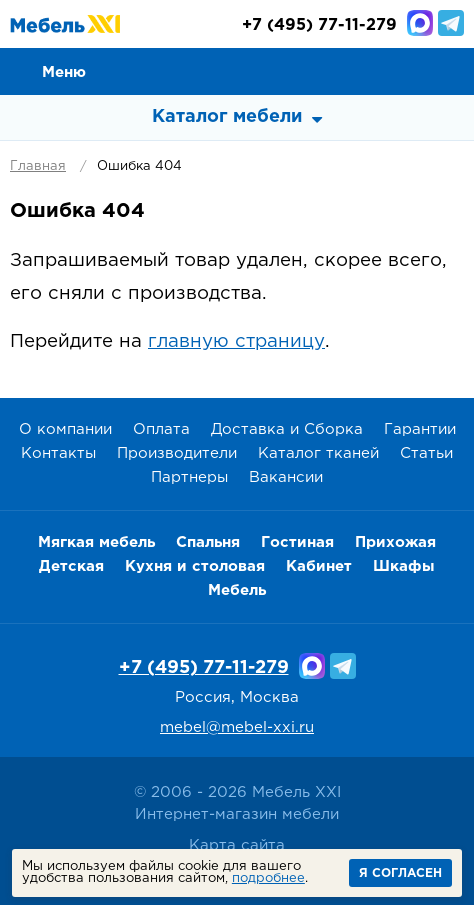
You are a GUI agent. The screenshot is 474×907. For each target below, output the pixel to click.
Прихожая (395, 545)
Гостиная (297, 545)
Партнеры (189, 480)
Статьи (426, 456)
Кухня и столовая (195, 569)
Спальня (208, 545)
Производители (177, 456)
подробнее (268, 878)
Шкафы (404, 569)
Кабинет (319, 569)
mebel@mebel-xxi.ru (237, 730)
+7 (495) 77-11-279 (204, 670)
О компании (65, 432)
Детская (71, 569)
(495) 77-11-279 (319, 27)
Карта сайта (237, 847)
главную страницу (236, 343)
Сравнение (360, 72)
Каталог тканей (318, 456)
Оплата (161, 432)
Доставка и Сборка (287, 432)
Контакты (58, 456)
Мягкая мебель (96, 545)
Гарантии (420, 432)
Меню (64, 72)
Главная (38, 168)
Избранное (405, 72)
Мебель (237, 593)
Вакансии (286, 480)
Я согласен (400, 873)
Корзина (450, 72)
